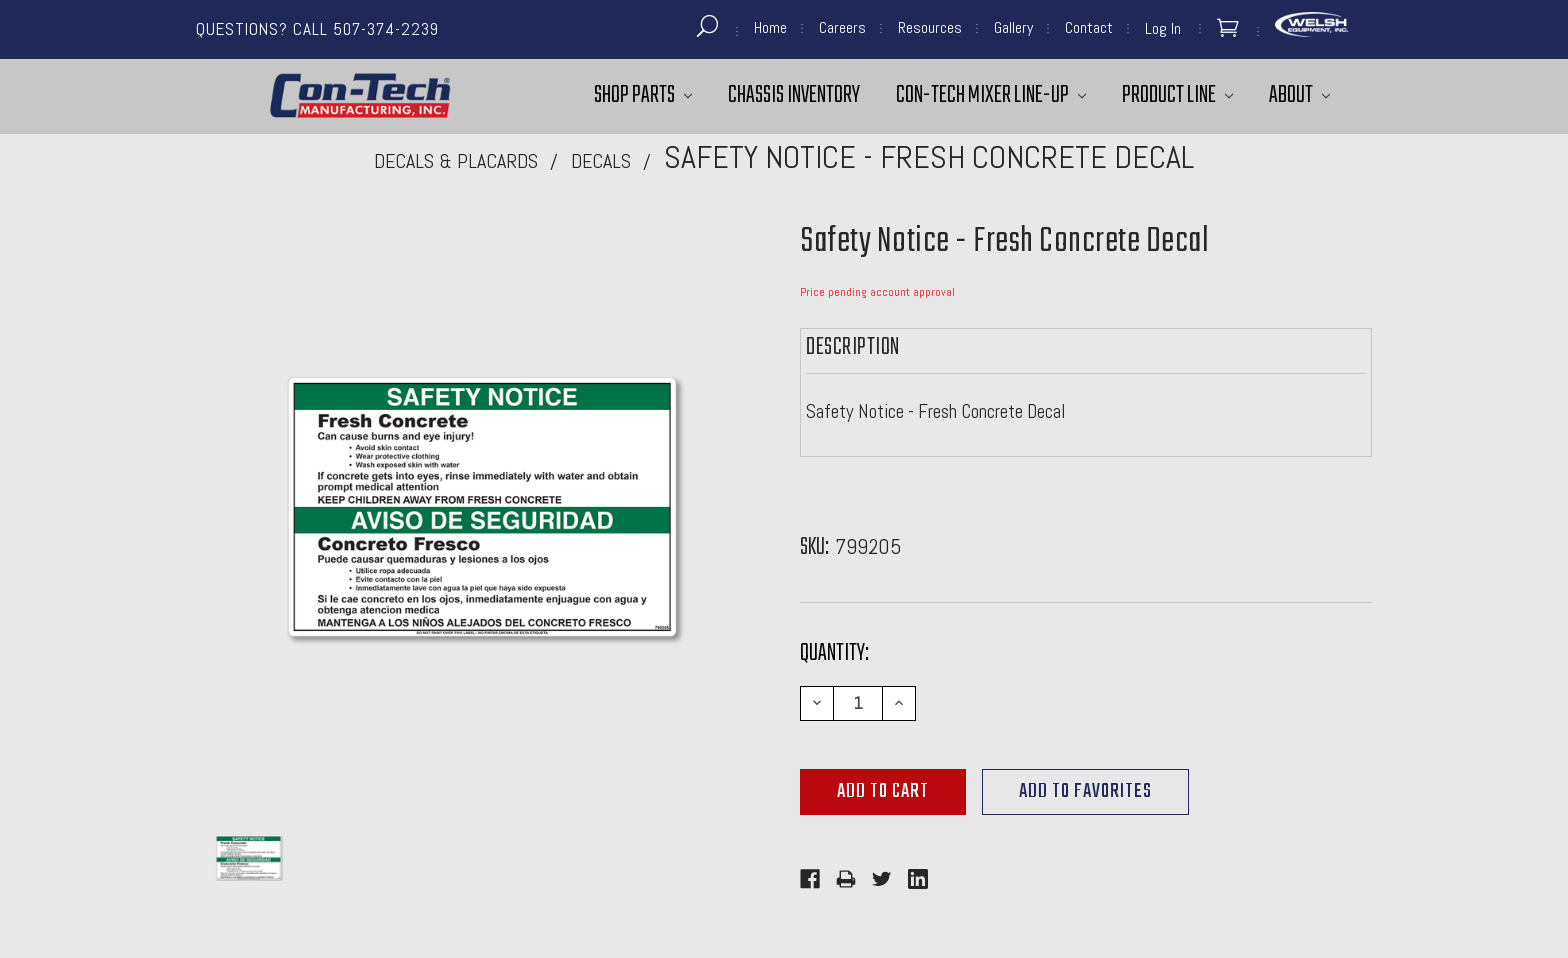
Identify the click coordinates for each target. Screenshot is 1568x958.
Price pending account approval (877, 292)
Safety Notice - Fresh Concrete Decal (929, 157)
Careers (842, 27)
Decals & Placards (456, 161)
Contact (1089, 27)
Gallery (1013, 27)
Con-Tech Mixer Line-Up (991, 95)
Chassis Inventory (794, 95)
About (1299, 95)
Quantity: (834, 653)
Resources (930, 27)
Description (853, 347)
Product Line (1177, 95)
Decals (601, 161)
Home (770, 27)
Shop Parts (643, 95)
